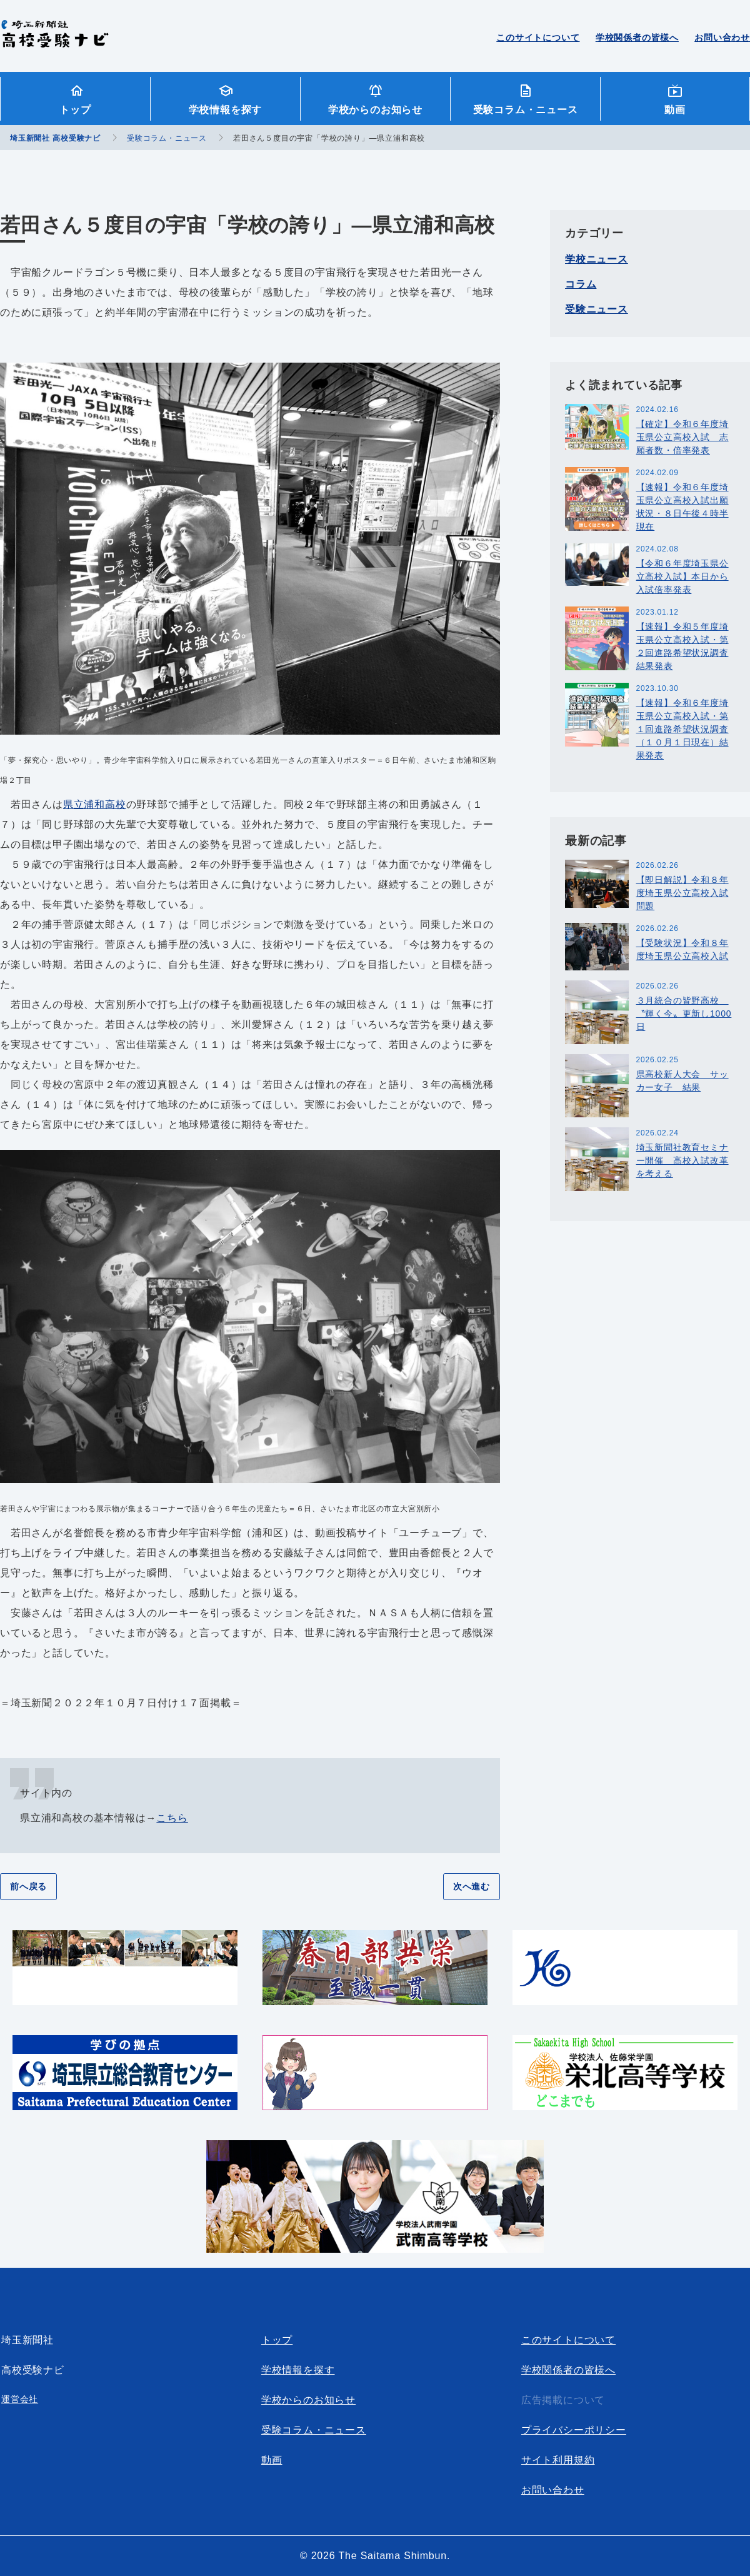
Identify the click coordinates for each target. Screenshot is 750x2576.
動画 (675, 109)
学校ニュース (596, 259)
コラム (580, 284)
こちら (172, 1818)
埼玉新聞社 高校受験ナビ (54, 40)
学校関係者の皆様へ (637, 38)
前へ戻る (28, 1886)
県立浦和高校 (94, 804)
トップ (75, 109)
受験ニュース (596, 309)
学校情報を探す (225, 109)
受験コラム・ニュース (525, 109)
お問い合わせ (722, 38)
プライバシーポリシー (573, 2430)
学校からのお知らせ (375, 109)
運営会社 (19, 2399)
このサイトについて (537, 38)
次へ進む (471, 1886)
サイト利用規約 (558, 2460)
